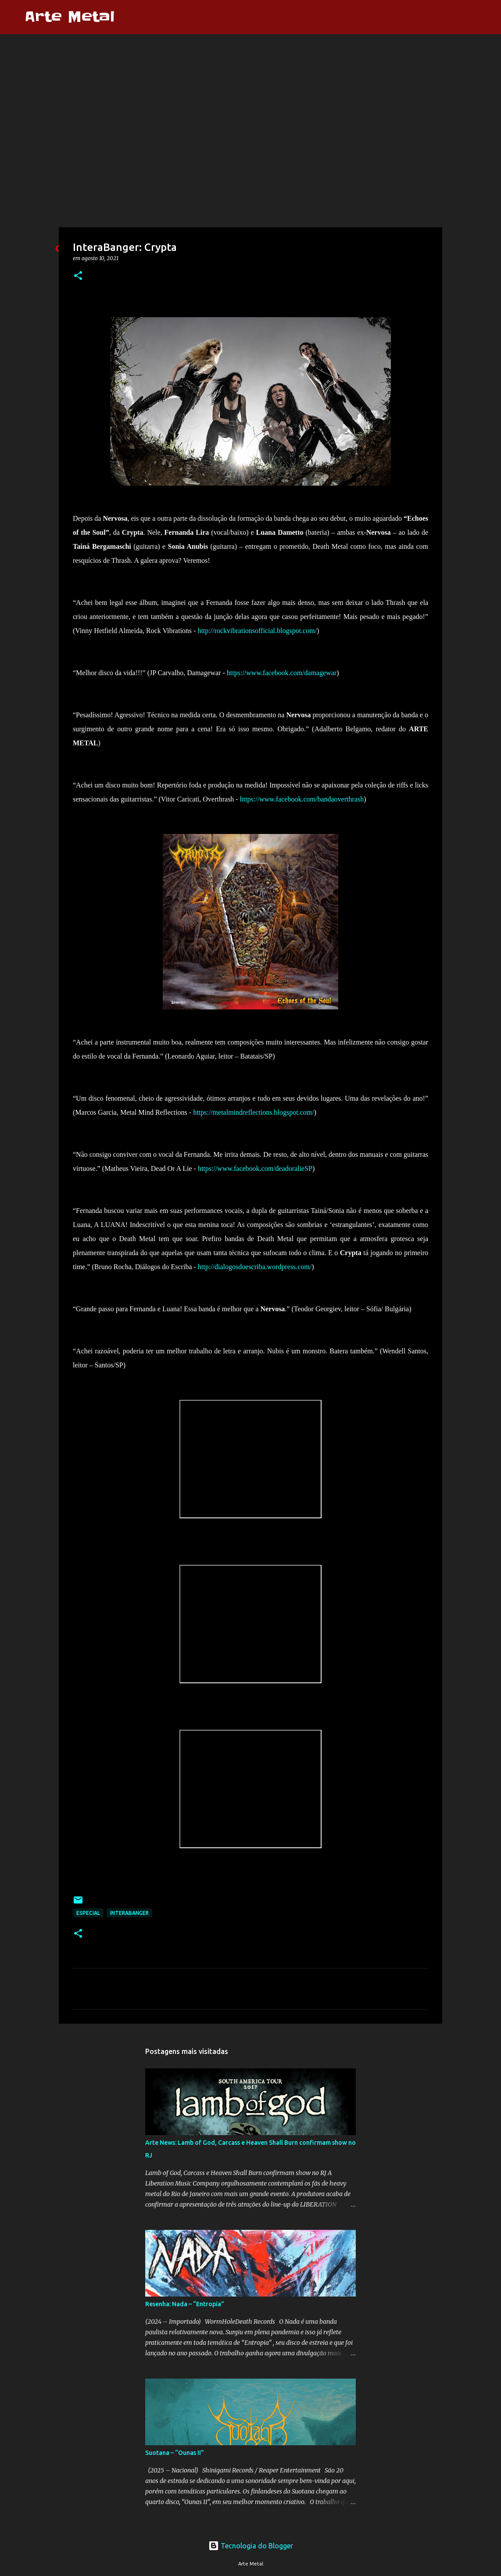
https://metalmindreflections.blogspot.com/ (253, 1112)
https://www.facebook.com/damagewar (281, 672)
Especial (88, 1913)
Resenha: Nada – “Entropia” (184, 2304)
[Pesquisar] (127, 17)
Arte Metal (70, 17)
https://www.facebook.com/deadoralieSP (255, 1168)
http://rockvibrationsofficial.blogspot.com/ (257, 630)
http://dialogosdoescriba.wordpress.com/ (255, 1266)
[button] (78, 276)
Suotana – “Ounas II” (174, 2452)
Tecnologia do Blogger (250, 2546)
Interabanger (129, 1913)
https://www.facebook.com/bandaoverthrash (302, 799)
